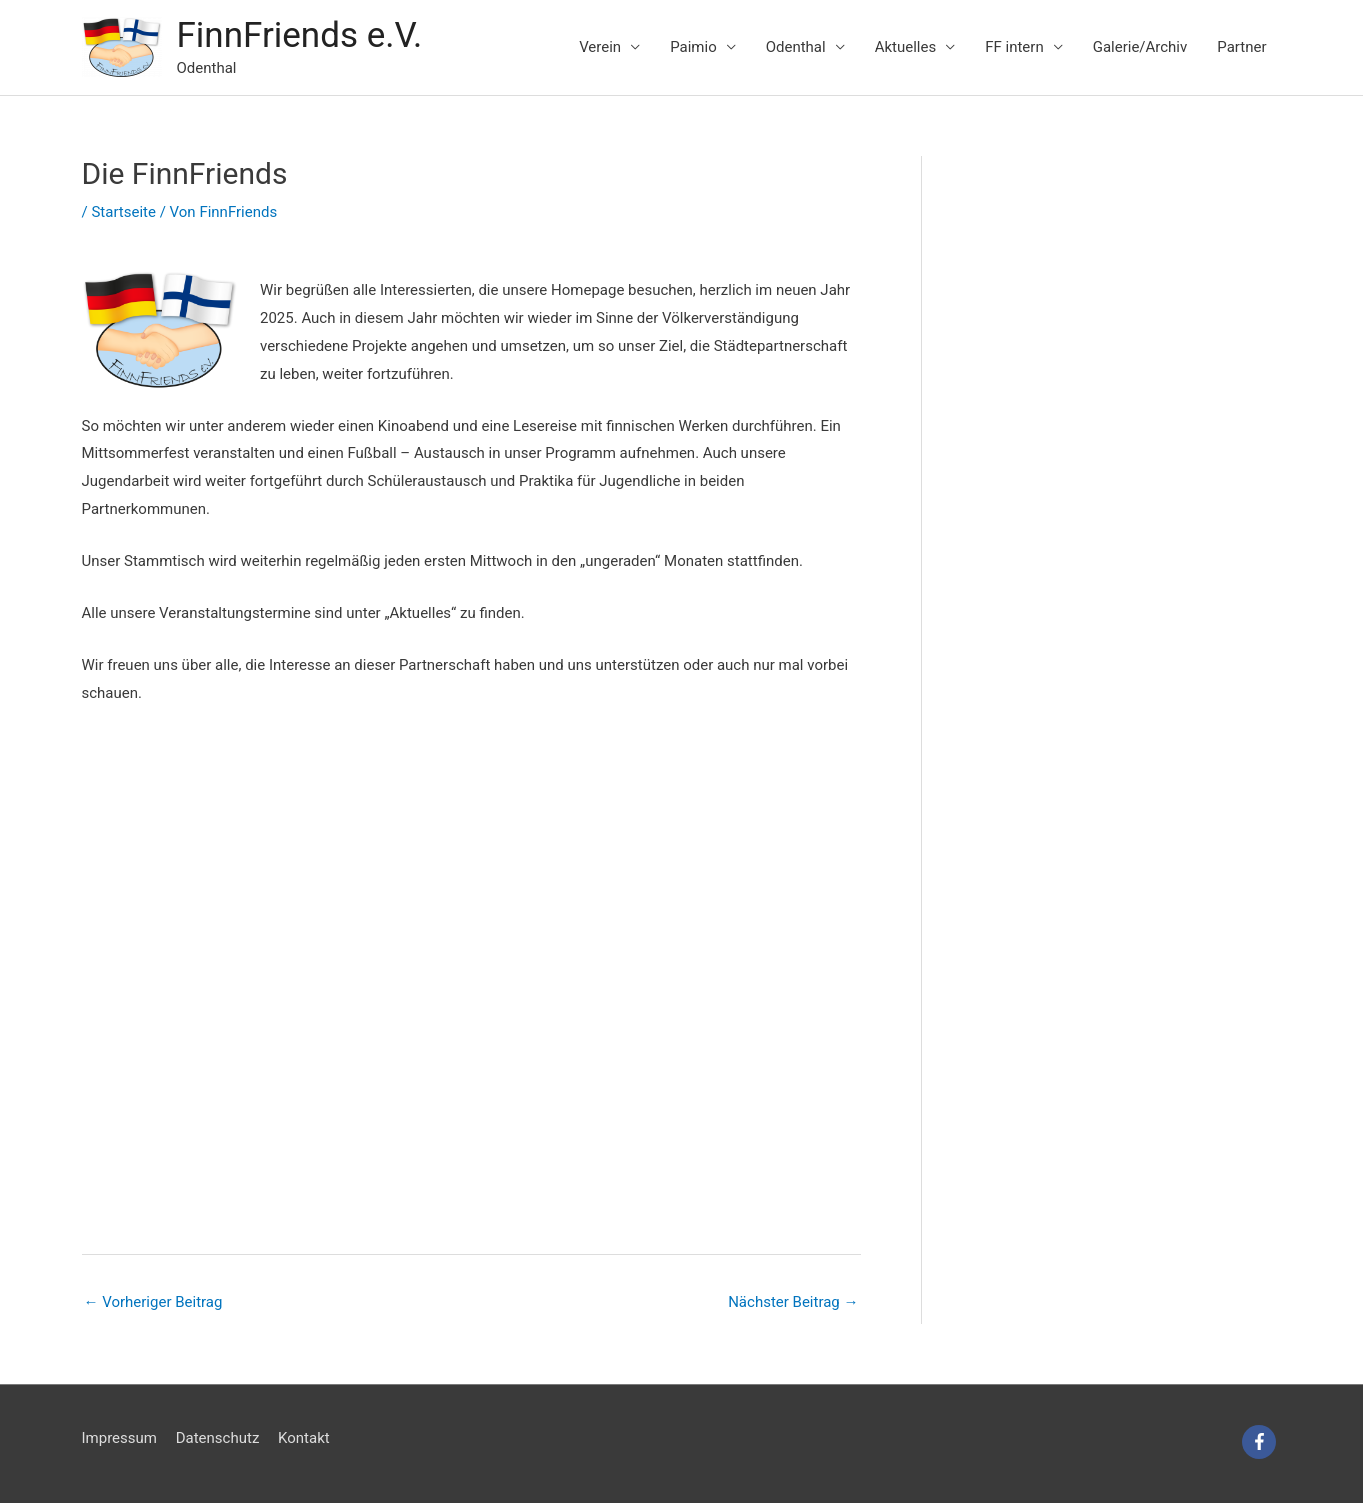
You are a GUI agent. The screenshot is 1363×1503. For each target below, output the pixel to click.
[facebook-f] (1261, 1442)
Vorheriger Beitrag (153, 1302)
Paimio (693, 47)
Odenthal (796, 47)
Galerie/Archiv (1140, 47)
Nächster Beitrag (793, 1302)
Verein (600, 47)
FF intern (1014, 47)
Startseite (123, 212)
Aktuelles (906, 47)
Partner (1241, 47)
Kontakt (304, 1438)
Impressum (119, 1438)
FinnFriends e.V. (300, 35)
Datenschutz (218, 1438)
